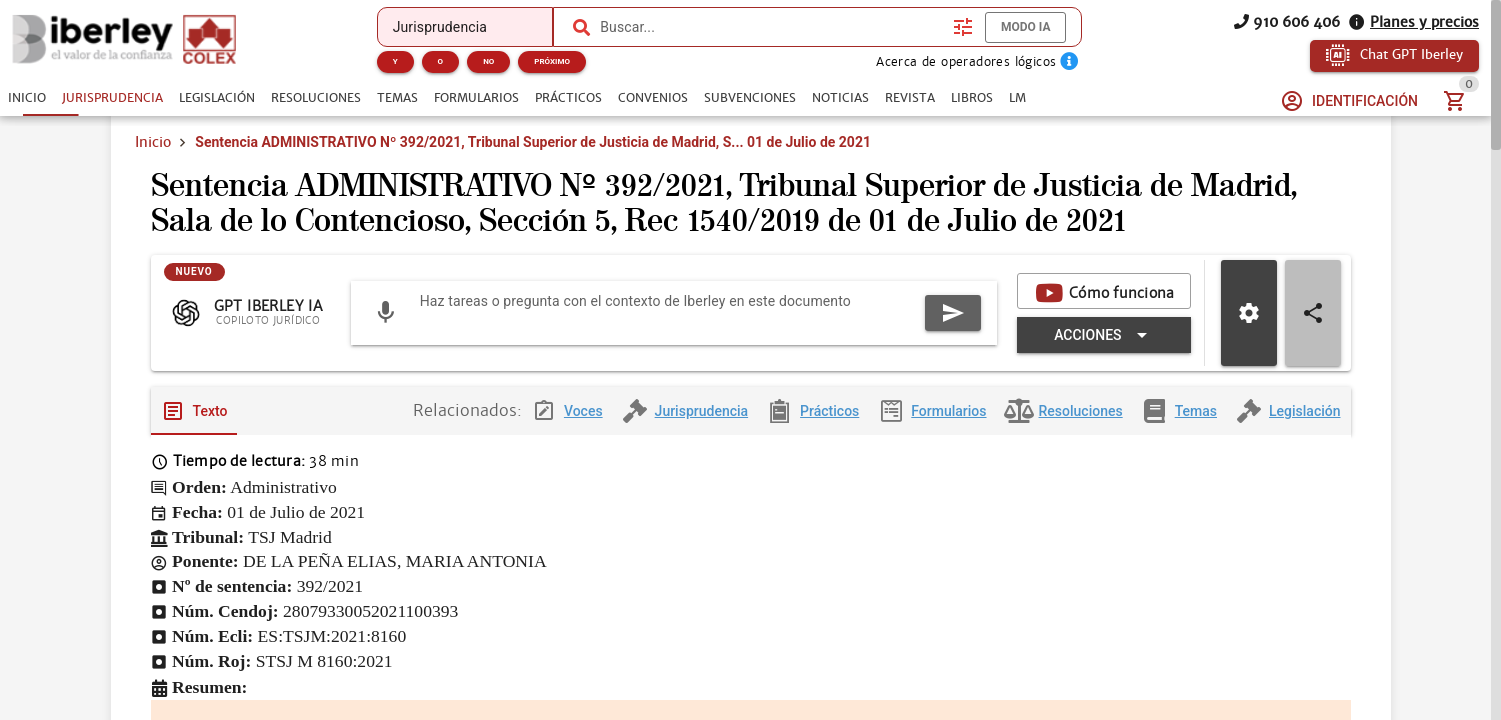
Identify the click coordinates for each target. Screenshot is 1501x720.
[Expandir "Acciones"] (1103, 410)
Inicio (153, 142)
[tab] (27, 98)
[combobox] (771, 27)
